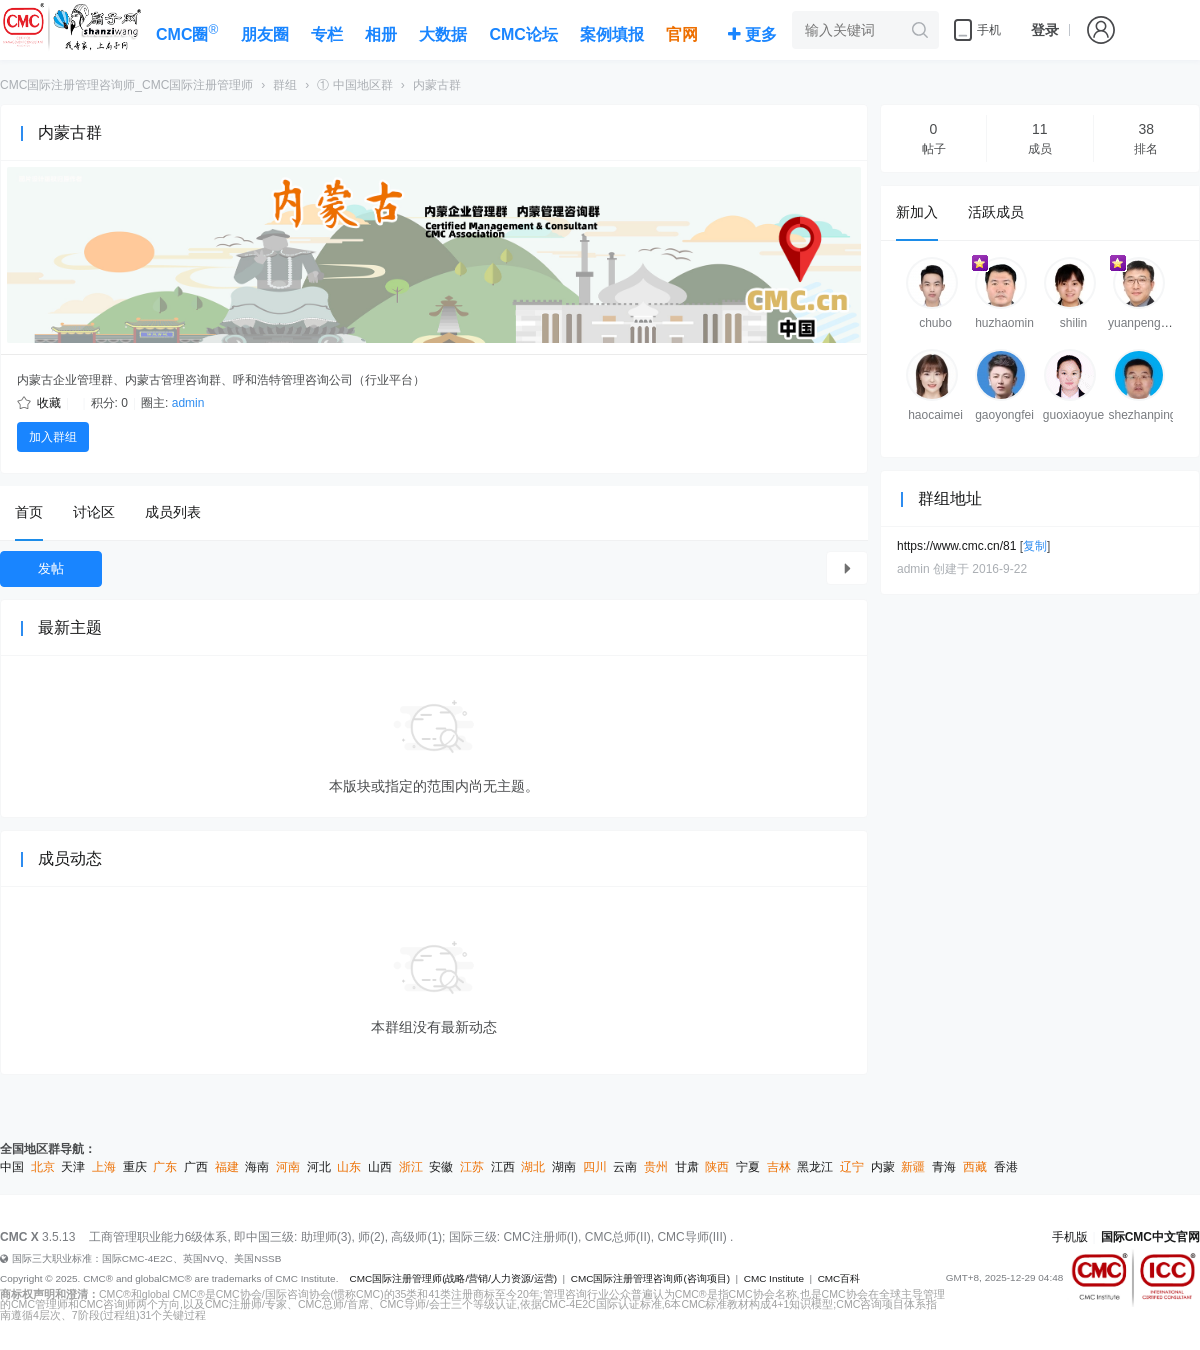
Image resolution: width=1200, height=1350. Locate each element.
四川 (595, 1167)
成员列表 (173, 512)
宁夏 (748, 1167)
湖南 (564, 1167)
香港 (1006, 1167)
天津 (73, 1167)
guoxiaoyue (1073, 415)
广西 (196, 1167)
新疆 (913, 1167)
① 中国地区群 (354, 85)
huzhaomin (1004, 323)
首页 (29, 512)
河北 (319, 1167)
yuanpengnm (1142, 323)
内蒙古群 (437, 85)
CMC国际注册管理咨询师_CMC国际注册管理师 (126, 85)
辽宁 (852, 1167)
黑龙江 (815, 1167)
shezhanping (1142, 415)
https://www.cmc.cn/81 (956, 546)
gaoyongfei (1004, 415)
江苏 (472, 1167)
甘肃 (687, 1167)
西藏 (975, 1167)
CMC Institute (774, 1278)
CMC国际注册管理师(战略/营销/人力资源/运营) (453, 1278)
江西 (503, 1167)
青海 (944, 1167)
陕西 (717, 1167)
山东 (349, 1167)
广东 (165, 1167)
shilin (1073, 323)
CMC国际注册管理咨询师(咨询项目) (650, 1278)
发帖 (51, 568)
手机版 (1070, 1237)
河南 (288, 1167)
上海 (104, 1167)
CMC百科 (839, 1278)
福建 (227, 1167)
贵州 (656, 1167)
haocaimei (935, 415)
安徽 (441, 1167)
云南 (625, 1167)
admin (188, 403)
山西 (380, 1167)
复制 (1035, 546)
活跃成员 (996, 212)
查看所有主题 (847, 568)
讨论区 (94, 512)
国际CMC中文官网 (1150, 1237)
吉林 (779, 1167)
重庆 (135, 1167)
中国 (12, 1167)
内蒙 (883, 1167)
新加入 (917, 212)
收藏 (49, 403)
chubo (935, 323)
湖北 (533, 1167)
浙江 (411, 1167)
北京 (43, 1167)
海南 (257, 1167)
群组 (285, 85)
